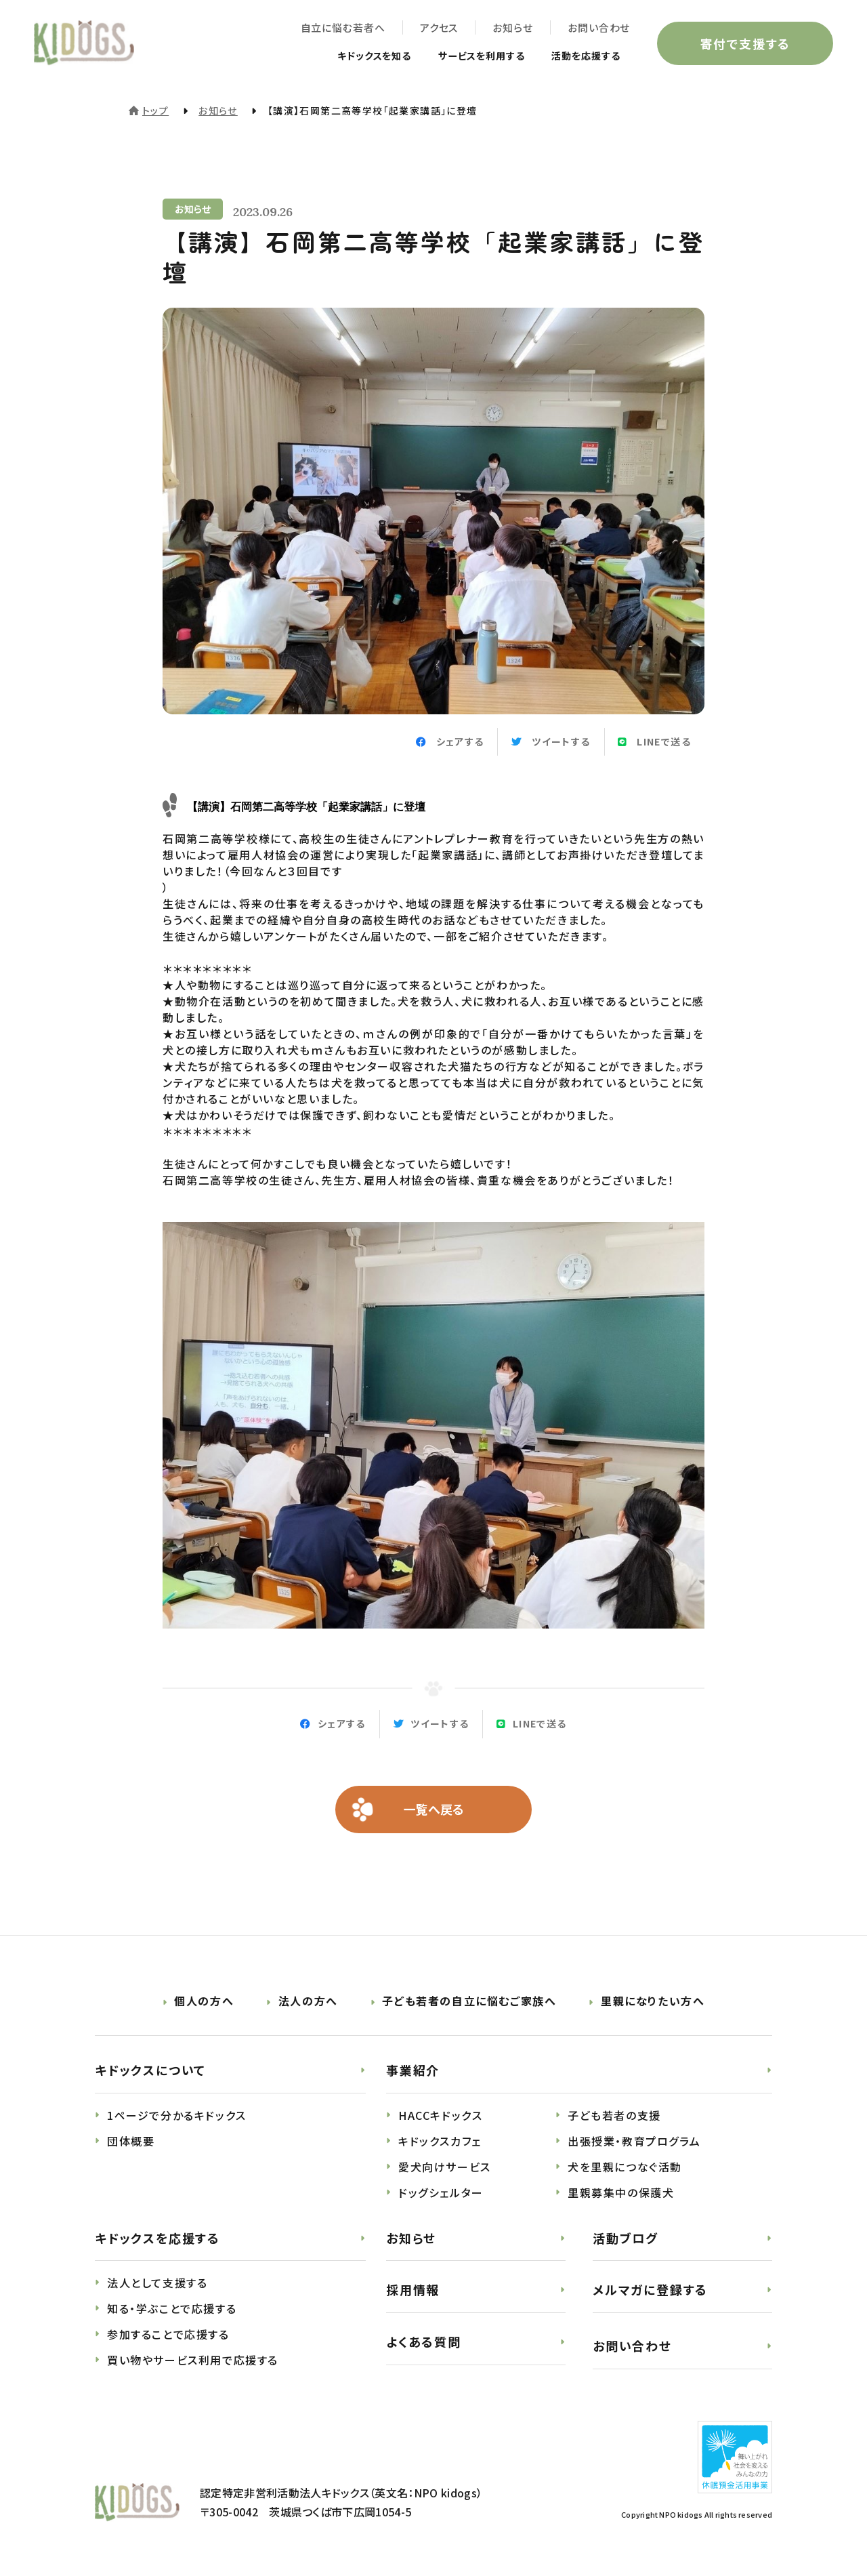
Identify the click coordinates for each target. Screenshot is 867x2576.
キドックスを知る (347, 55)
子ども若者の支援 (614, 2115)
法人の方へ (308, 2001)
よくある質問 (423, 2342)
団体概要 (130, 2141)
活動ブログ (625, 2238)
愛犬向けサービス (444, 2167)
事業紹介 (413, 2070)
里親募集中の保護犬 (621, 2192)
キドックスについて (150, 2070)
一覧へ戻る (434, 1809)
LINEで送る (540, 1724)
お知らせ (512, 27)
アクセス (438, 27)
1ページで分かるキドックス (177, 2115)
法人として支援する (157, 2283)
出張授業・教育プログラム (634, 2141)
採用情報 (413, 2290)
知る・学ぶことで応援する (171, 2309)
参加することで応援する (168, 2335)
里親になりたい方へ (652, 2001)
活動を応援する (581, 55)
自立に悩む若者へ (342, 27)
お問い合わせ (599, 27)
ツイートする (439, 1724)
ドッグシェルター (441, 2192)
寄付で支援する (745, 43)
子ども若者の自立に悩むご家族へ (469, 2001)
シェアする (342, 1724)
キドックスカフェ (440, 2141)
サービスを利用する (466, 55)
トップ (155, 110)
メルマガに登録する (650, 2290)
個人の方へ (204, 2001)
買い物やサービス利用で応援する (192, 2360)
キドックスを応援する (157, 2238)
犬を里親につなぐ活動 (625, 2167)
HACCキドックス (440, 2115)
